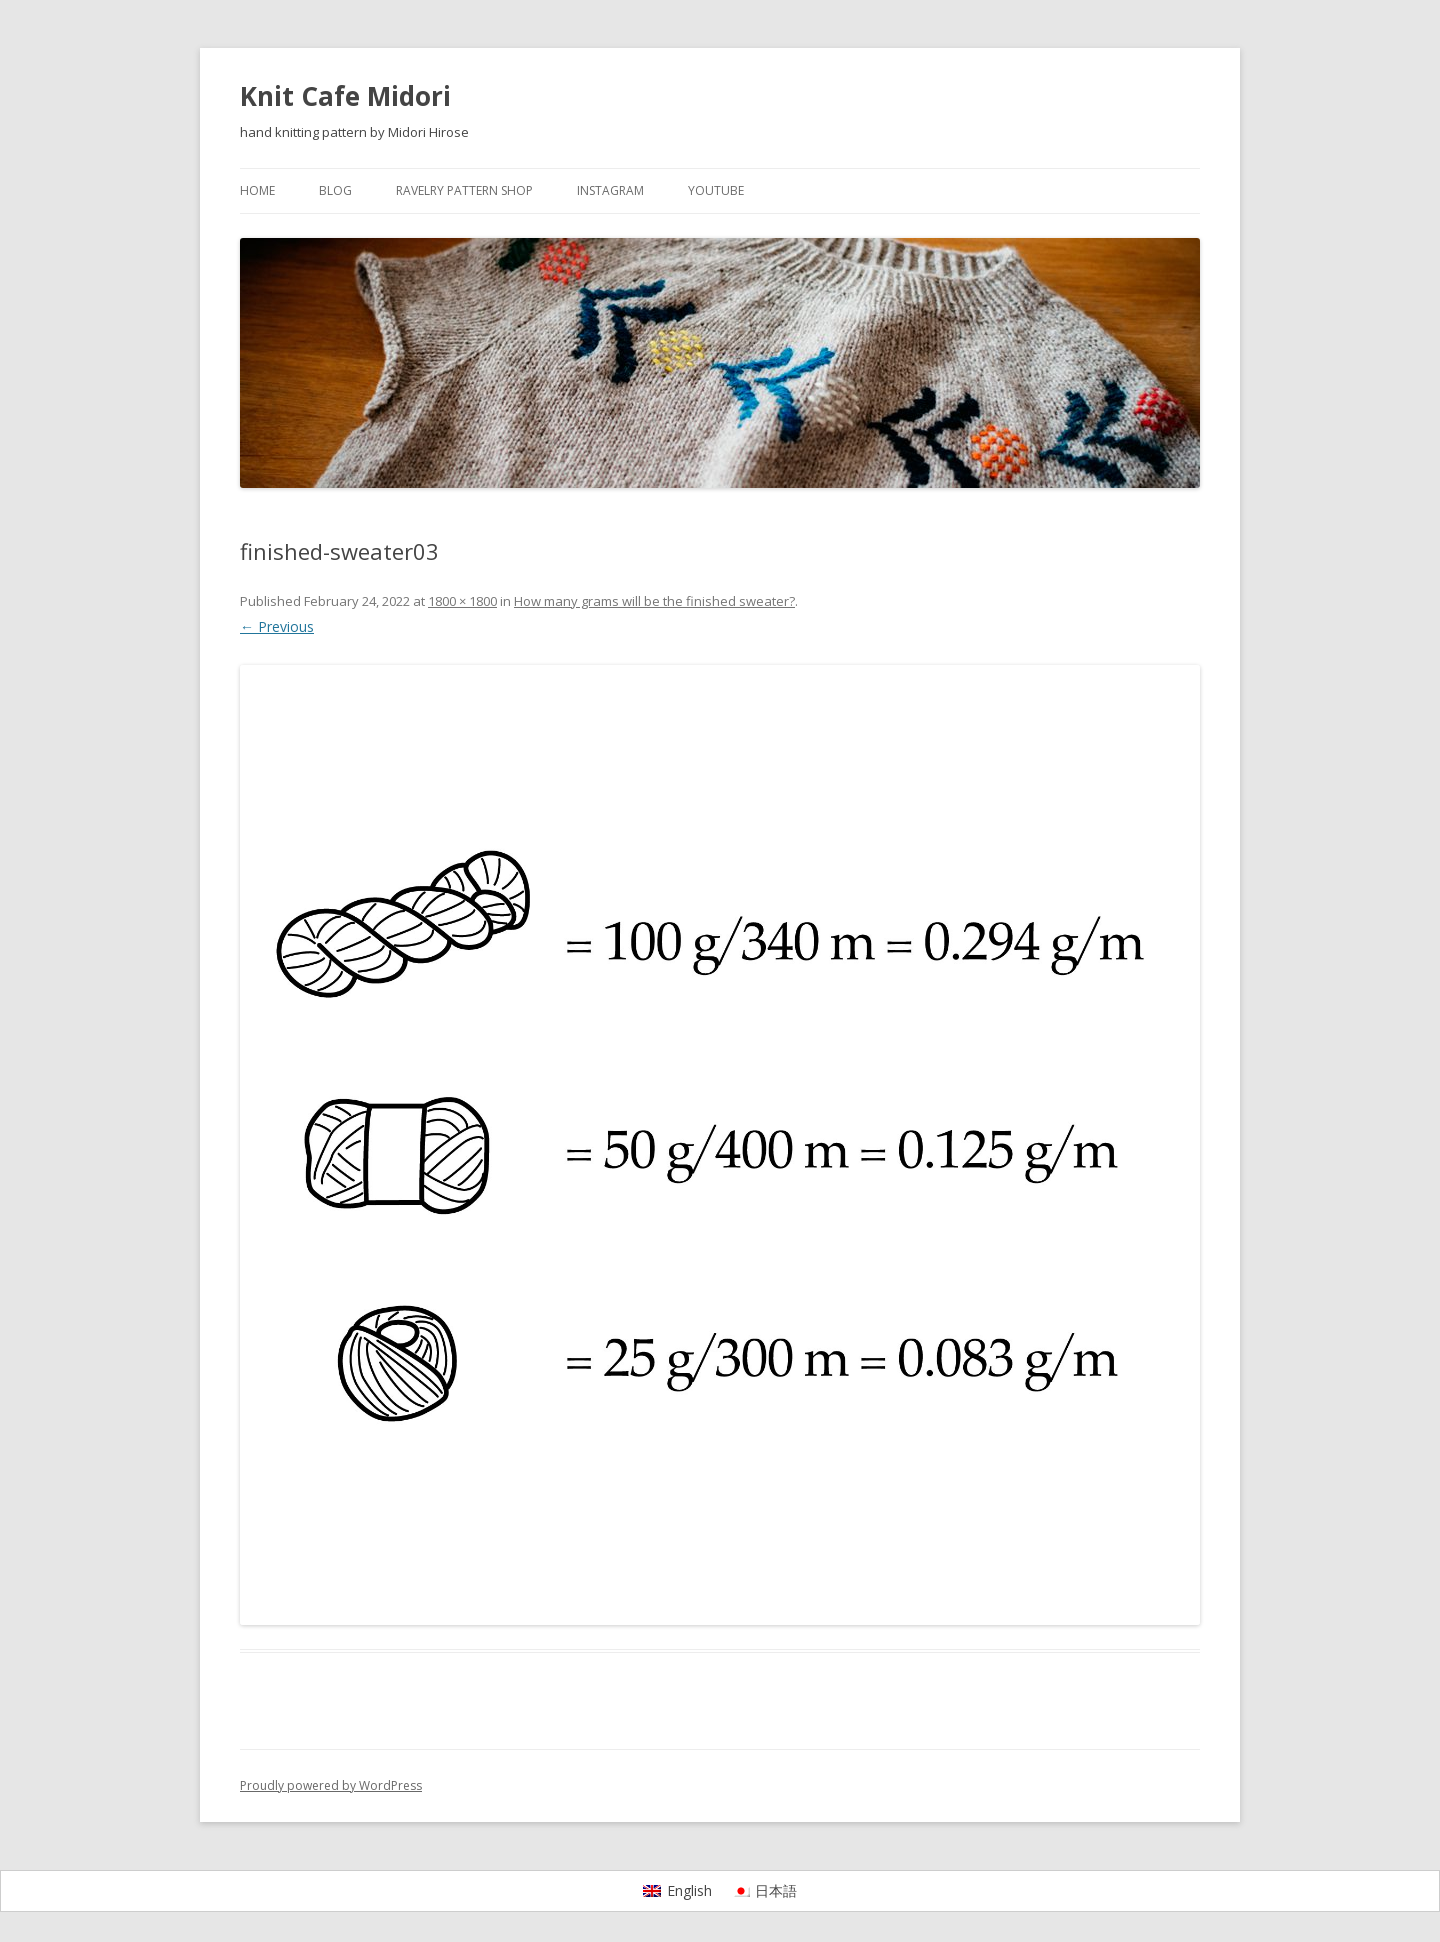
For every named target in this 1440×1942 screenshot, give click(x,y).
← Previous (277, 626)
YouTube (716, 190)
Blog (335, 190)
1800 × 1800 (462, 601)
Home (257, 190)
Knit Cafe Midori (345, 96)
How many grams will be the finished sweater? (654, 601)
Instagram (610, 190)
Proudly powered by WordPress (331, 1785)
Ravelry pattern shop (464, 190)
